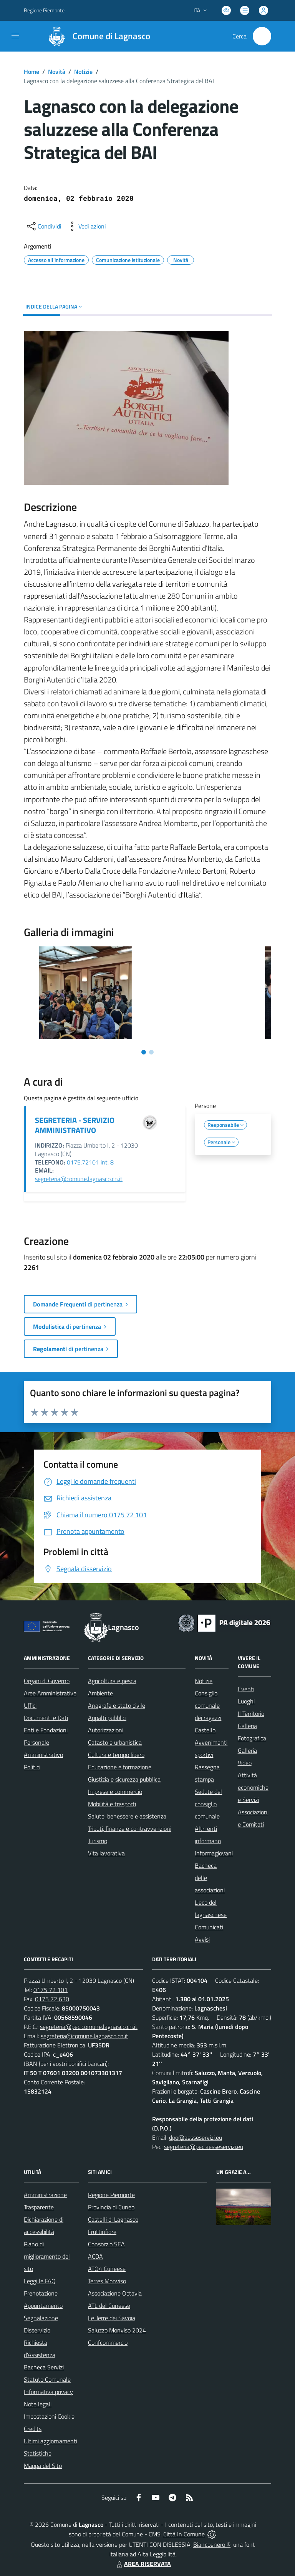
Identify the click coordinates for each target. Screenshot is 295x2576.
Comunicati (209, 1927)
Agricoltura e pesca (112, 1680)
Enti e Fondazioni (46, 1730)
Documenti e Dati (46, 1717)
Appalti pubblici (107, 1717)
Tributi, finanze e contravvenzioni (129, 1828)
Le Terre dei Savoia (111, 2317)
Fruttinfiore (102, 2231)
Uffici (30, 1705)
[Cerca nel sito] (262, 36)
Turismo (97, 1840)
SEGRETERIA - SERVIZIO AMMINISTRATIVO (74, 1125)
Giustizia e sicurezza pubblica (124, 1779)
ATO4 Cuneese (107, 2268)
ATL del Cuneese (109, 2305)
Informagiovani (214, 1853)
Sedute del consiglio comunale (208, 1804)
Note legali (37, 2404)
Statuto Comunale (47, 2379)
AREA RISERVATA (143, 2563)
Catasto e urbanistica (115, 1742)
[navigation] (15, 35)
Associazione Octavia (115, 2293)
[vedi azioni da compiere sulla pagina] (86, 226)
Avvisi (202, 1939)
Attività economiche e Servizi (253, 1787)
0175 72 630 (52, 1999)
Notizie (83, 71)
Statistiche (37, 2453)
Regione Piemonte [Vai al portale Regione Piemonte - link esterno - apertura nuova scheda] (44, 10)
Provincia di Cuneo (111, 2207)
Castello (205, 1730)
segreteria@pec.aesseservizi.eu (203, 2146)
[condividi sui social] (43, 226)
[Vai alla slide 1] (143, 1052)
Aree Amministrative (50, 1693)
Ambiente (100, 1693)
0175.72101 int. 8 (90, 1162)
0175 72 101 (50, 1989)
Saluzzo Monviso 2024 (117, 2330)
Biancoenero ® (211, 2544)
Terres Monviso (107, 2281)
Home (31, 71)
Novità (56, 71)
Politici (32, 1767)
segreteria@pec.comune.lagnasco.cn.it (89, 2026)
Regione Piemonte (111, 2194)
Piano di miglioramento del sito (47, 2256)
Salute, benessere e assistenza (127, 1816)
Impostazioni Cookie (49, 2416)
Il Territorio (251, 1713)
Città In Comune (184, 2534)
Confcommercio (108, 2342)
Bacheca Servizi (44, 2367)
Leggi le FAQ (40, 2281)
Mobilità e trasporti (112, 1804)
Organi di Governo (47, 1680)
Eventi (246, 1688)
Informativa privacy (48, 2391)
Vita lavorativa (106, 1853)
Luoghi (246, 1701)
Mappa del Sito (43, 2465)
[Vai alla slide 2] (151, 1052)
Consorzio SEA (106, 2244)
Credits (32, 2428)
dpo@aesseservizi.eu (195, 2137)
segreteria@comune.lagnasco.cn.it (79, 1178)
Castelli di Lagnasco (113, 2219)
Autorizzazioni (105, 1730)
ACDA (95, 2256)
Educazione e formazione (119, 1767)
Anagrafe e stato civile (116, 1705)
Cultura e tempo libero (116, 1754)
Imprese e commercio (115, 1791)
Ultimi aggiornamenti (50, 2441)
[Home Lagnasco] (95, 36)
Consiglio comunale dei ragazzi (208, 1705)
